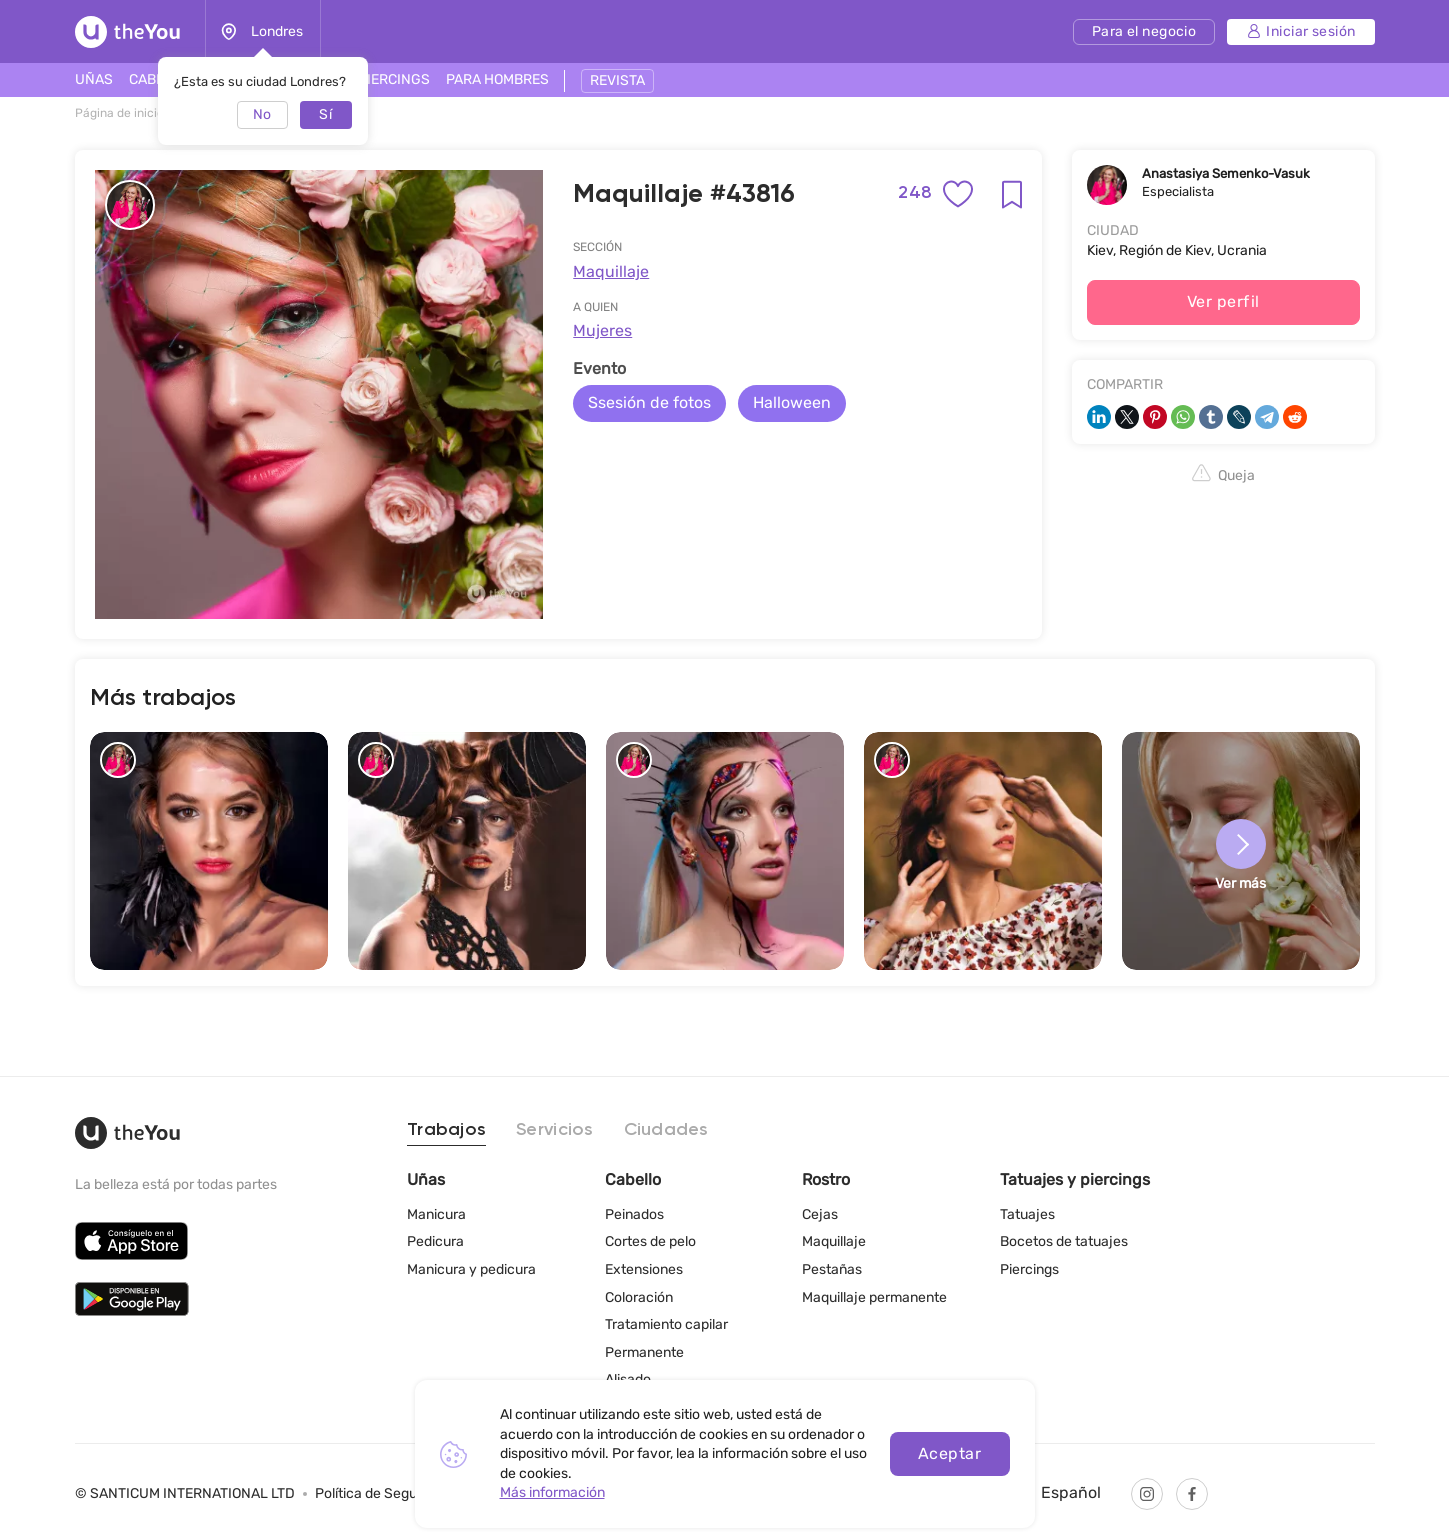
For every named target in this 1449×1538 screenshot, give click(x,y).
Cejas (820, 1214)
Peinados (634, 1214)
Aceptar (949, 1453)
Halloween (792, 402)
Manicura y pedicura (471, 1269)
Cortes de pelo (650, 1241)
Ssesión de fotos (649, 402)
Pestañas (832, 1269)
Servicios (554, 1130)
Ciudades (666, 1130)
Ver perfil (1223, 301)
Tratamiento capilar (666, 1324)
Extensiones (644, 1269)
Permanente (644, 1352)
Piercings (1029, 1269)
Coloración (639, 1297)
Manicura (436, 1214)
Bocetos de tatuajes (1064, 1241)
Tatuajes (1027, 1214)
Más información (552, 1492)
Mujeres (602, 330)
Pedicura (435, 1241)
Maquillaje (611, 271)
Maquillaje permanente (874, 1297)
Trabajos (446, 1130)
